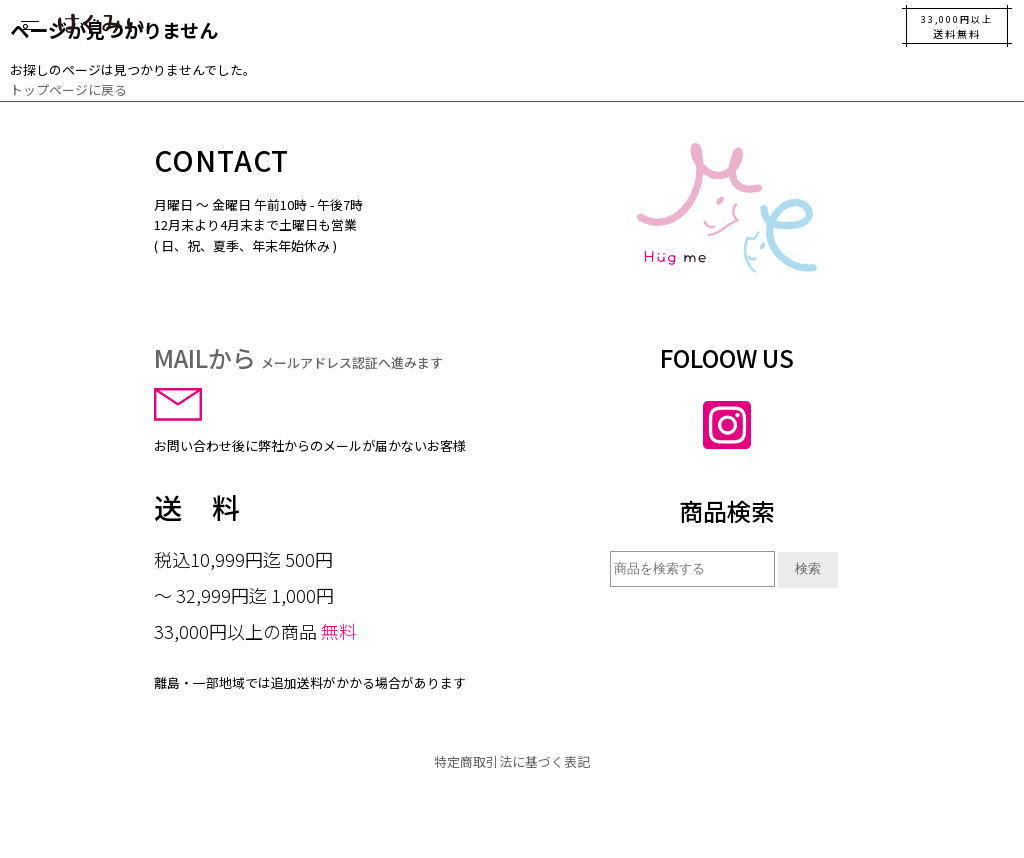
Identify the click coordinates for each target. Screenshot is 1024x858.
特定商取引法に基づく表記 (512, 761)
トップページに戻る (68, 89)
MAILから (298, 357)
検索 (808, 568)
